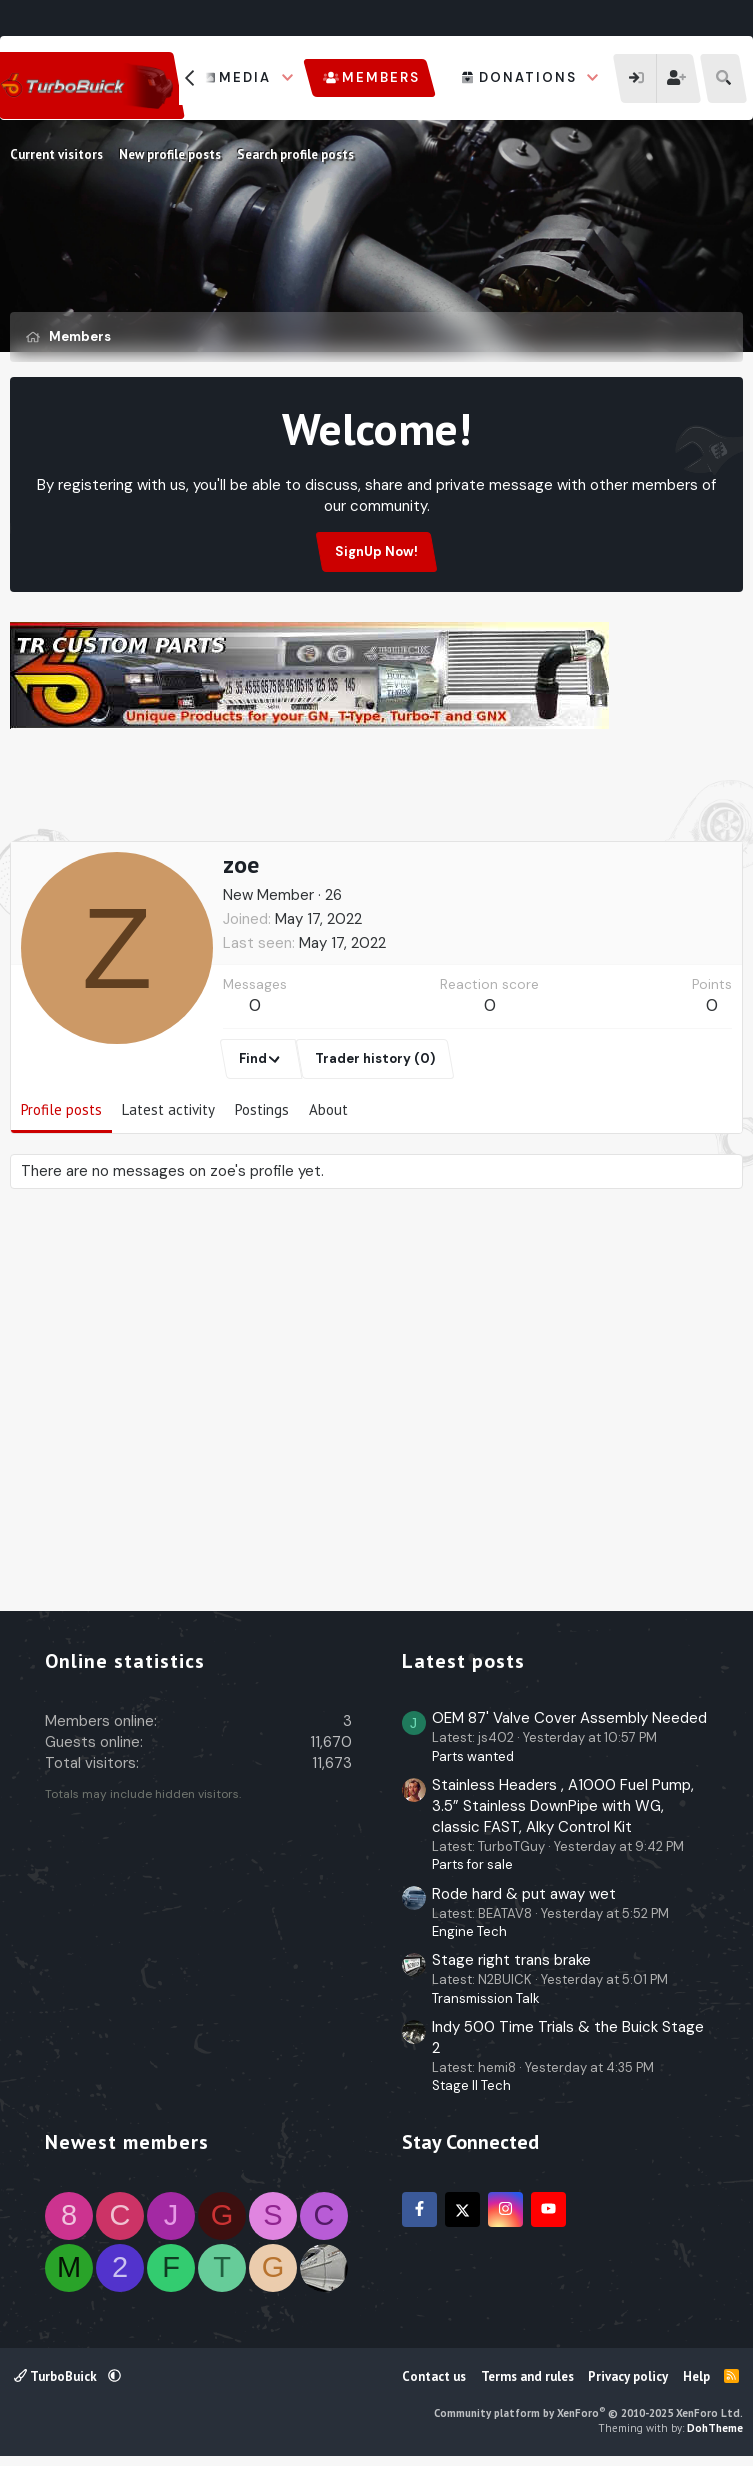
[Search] (723, 78)
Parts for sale (472, 1864)
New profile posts (170, 154)
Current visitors (56, 154)
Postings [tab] (262, 1109)
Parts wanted (473, 1756)
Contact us (434, 2376)
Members (381, 77)
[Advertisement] (377, 790)
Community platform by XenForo (588, 2413)
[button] (288, 78)
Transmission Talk (486, 1998)
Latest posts (463, 1661)
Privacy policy (628, 2376)
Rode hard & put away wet (524, 1894)
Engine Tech (469, 1931)
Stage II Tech (471, 2085)
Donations (528, 77)
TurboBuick (57, 2376)
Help (696, 2376)
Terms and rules (527, 2376)
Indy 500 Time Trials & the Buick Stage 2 (568, 2037)
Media (245, 77)
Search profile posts (295, 154)
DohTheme (715, 2428)
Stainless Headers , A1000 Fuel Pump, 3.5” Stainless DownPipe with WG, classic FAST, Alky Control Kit (563, 1806)
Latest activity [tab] (168, 1109)
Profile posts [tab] (61, 1109)
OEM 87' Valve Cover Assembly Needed (569, 1718)
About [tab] (328, 1109)
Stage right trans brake (511, 1960)
